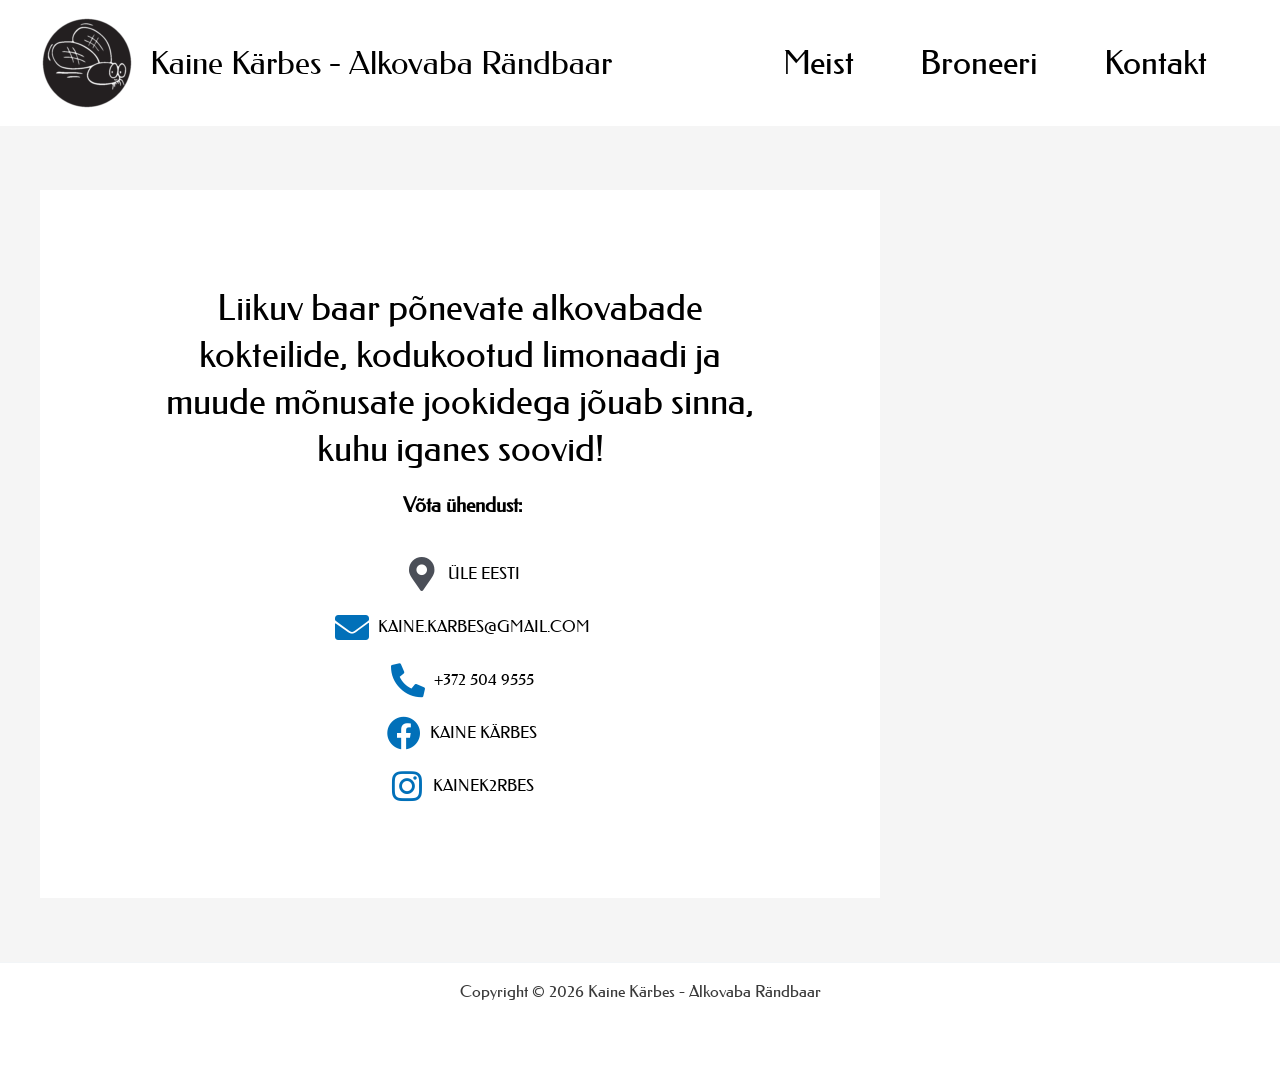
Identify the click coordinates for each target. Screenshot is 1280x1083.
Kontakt (1155, 63)
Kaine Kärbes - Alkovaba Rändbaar (381, 63)
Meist (818, 63)
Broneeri (979, 63)
